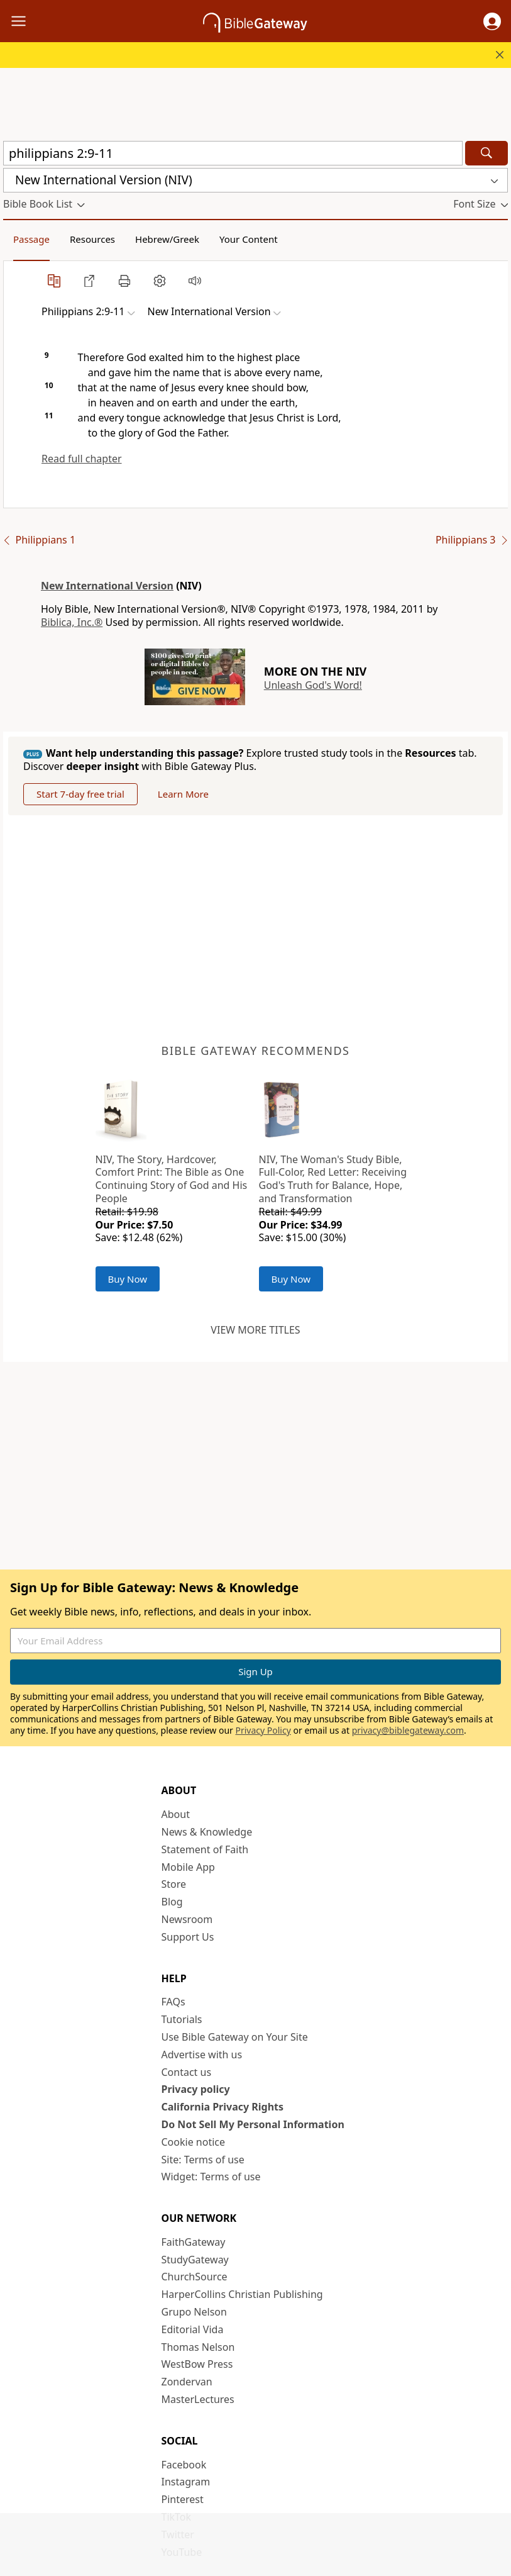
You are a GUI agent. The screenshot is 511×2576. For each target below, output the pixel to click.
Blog (172, 1902)
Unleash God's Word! (313, 685)
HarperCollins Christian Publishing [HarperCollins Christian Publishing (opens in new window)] (242, 2294)
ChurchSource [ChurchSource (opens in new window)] (195, 2276)
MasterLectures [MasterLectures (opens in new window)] (198, 2399)
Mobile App (188, 1867)
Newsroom (187, 1919)
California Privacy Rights (223, 2107)
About (176, 1814)
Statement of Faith (205, 1849)
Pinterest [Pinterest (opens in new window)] (183, 2499)
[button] (492, 21)
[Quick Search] (233, 153)
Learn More (183, 794)
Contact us (187, 2072)
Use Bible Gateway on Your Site (235, 2037)
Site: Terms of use (203, 2159)
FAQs (173, 2002)
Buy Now (128, 1279)
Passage (31, 239)
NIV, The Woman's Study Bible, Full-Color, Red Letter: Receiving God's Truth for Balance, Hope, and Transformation (333, 1178)
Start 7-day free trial (80, 794)
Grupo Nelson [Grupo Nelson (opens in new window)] (194, 2312)
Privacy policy (196, 2089)
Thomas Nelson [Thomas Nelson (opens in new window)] (198, 2347)
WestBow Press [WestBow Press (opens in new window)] (197, 2364)
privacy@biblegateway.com (408, 1730)
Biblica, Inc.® (71, 622)
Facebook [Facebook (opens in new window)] (184, 2465)
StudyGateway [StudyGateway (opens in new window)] (195, 2260)
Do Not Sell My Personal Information (253, 2124)
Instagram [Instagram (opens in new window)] (186, 2482)
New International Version (107, 586)
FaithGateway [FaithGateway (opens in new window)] (194, 2242)
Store (174, 1884)
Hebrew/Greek (167, 239)
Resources (92, 239)
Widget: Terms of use (211, 2176)
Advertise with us (202, 2054)
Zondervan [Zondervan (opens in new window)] (187, 2382)
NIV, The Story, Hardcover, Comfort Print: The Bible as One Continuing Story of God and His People (172, 1178)
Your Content (248, 239)
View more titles (255, 1330)
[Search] (486, 153)
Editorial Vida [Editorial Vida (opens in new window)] (193, 2329)
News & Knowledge (207, 1832)
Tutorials (182, 2019)
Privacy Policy (262, 1730)
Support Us (188, 1937)
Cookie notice (194, 2142)
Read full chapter (81, 459)
